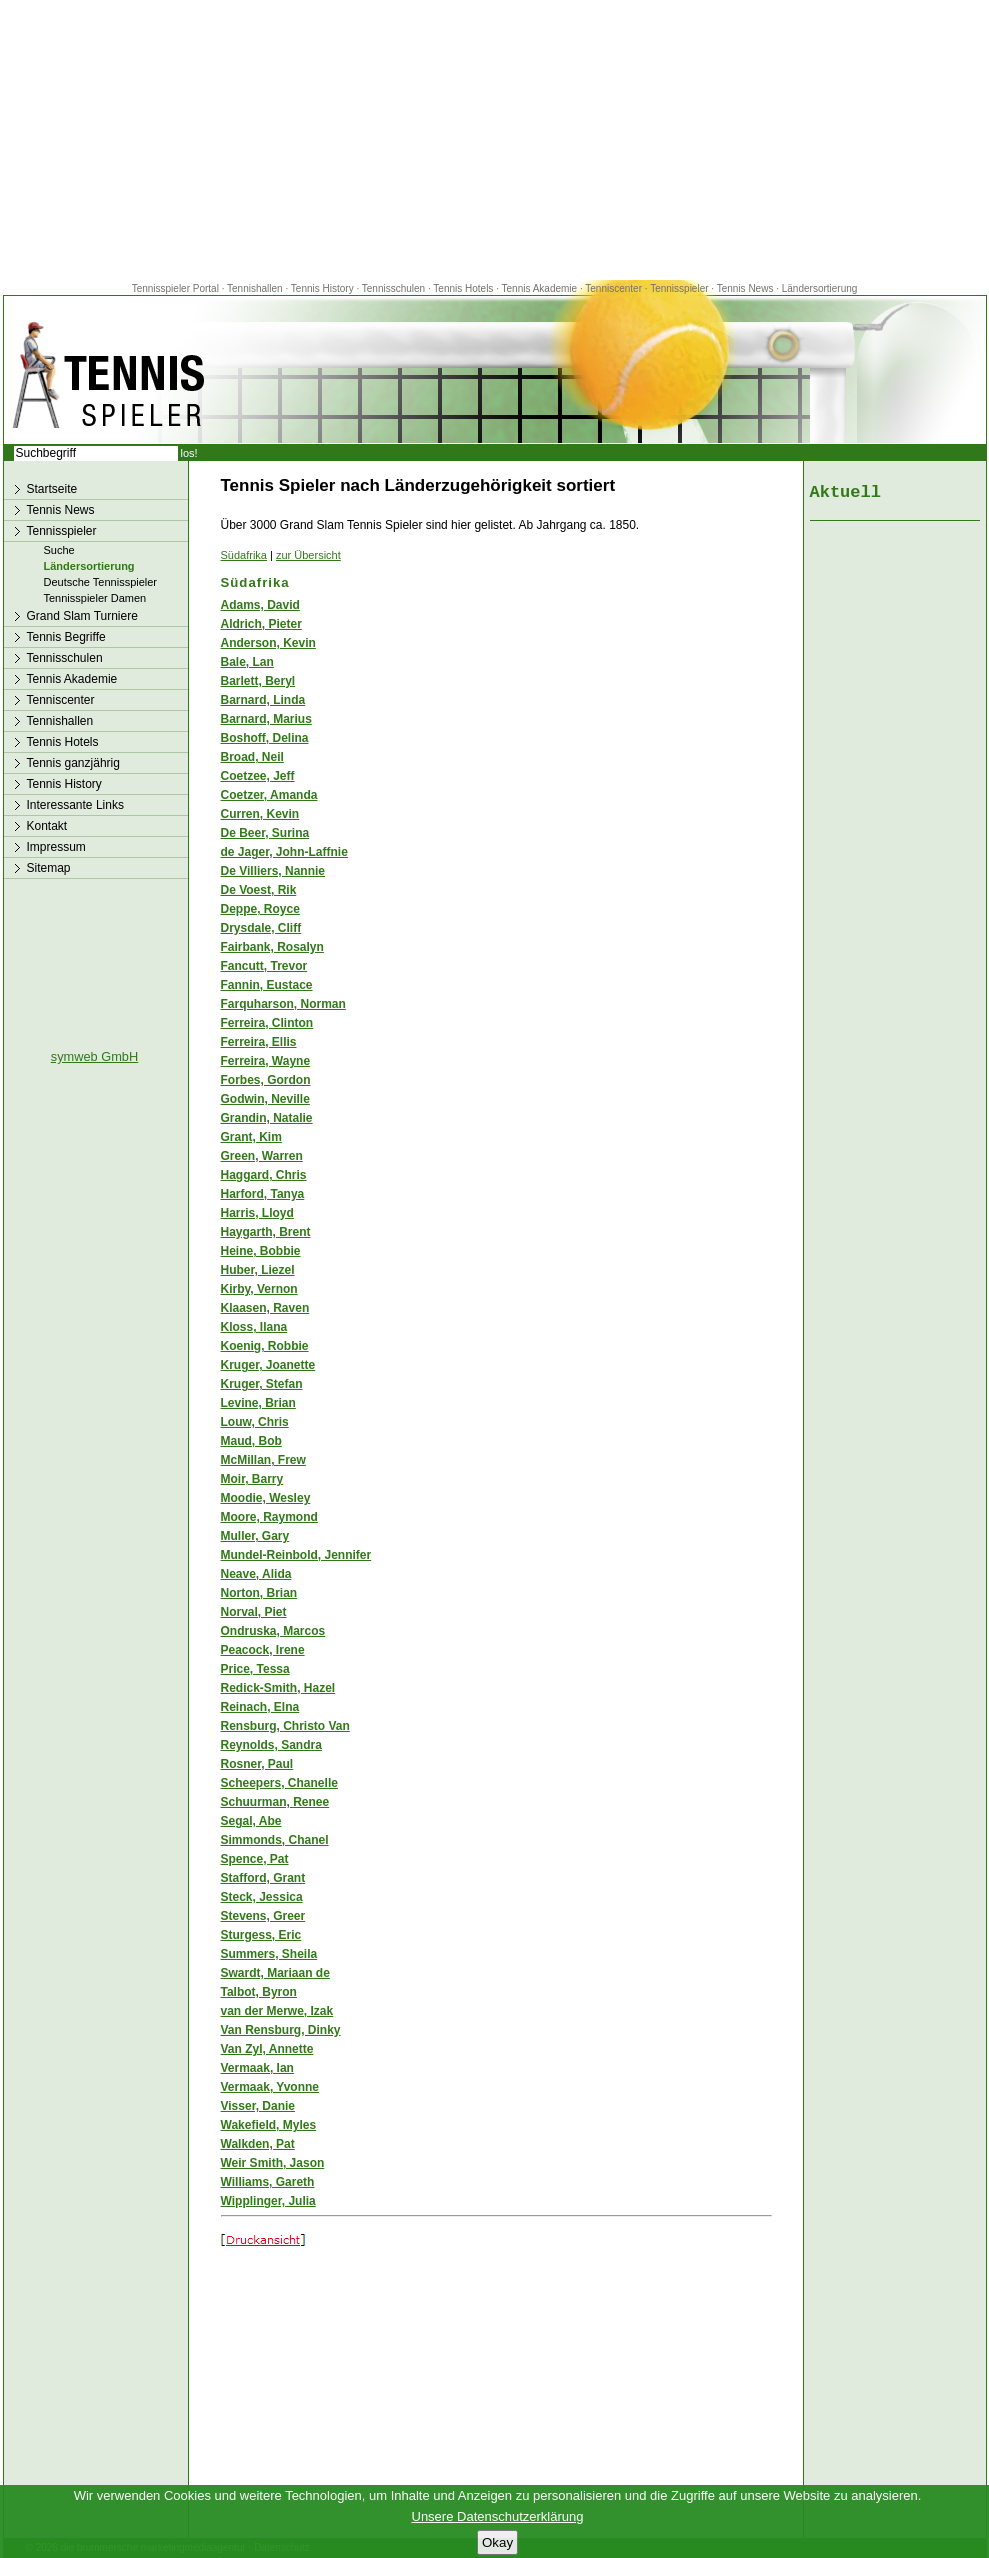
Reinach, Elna (260, 1707)
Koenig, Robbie (265, 1346)
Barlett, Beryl (258, 681)
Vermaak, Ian (257, 2068)
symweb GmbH (94, 1056)
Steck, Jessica (262, 1897)
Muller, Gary (255, 1536)
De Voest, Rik (259, 890)
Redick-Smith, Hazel (278, 1688)
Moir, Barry (252, 1479)
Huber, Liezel (258, 1270)
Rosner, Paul (257, 1764)
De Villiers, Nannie (273, 871)
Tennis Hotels (464, 288)
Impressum (56, 847)
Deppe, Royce (260, 909)
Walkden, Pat (258, 2144)
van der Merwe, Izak (277, 2011)
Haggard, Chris (264, 1175)
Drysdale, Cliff (261, 928)
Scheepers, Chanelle (279, 1783)
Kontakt (47, 826)
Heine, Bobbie (261, 1251)
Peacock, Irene (263, 1650)
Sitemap (49, 868)
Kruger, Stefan (262, 1384)
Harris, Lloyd (257, 1213)
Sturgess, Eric (261, 1935)
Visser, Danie (258, 2106)
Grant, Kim (251, 1137)
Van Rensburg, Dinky (281, 2030)
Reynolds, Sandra (271, 1745)
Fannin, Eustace (267, 985)
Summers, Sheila (269, 1954)
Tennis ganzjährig (73, 763)
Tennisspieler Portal (175, 288)
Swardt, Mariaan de (275, 1973)
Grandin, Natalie (267, 1118)
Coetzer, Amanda (269, 795)
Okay (497, 2542)
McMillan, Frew (263, 1460)
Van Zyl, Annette (267, 2049)
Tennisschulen (393, 288)
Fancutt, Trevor (264, 966)
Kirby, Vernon (259, 1289)
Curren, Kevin (260, 814)
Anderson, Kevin (268, 643)
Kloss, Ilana (254, 1327)
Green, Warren (262, 1156)
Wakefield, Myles (269, 2125)
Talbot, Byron (259, 1992)
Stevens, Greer (263, 1916)
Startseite (52, 489)
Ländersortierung (820, 288)
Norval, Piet (254, 1612)
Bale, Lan (247, 662)
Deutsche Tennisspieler (101, 582)
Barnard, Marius (266, 719)
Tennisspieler (679, 288)
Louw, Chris (255, 1422)
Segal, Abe (251, 1821)
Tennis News (745, 288)
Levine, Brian (258, 1403)
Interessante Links (75, 805)
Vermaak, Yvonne (270, 2087)
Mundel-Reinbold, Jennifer (296, 1555)
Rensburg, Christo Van (285, 1726)
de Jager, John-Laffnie (284, 852)
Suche (59, 550)
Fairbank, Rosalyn (272, 947)
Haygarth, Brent (266, 1232)
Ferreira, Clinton (267, 1023)
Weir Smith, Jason (273, 2163)
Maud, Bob (251, 1441)
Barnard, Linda (263, 700)
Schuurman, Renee (275, 1802)
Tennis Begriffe (66, 637)
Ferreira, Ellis (259, 1042)
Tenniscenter (613, 288)
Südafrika (244, 555)
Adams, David (260, 605)
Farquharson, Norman (283, 1004)
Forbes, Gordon (266, 1080)
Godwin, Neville (265, 1099)
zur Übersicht (308, 555)
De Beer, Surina (265, 833)
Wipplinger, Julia (268, 2201)
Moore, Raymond (269, 1517)
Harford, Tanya (263, 1194)
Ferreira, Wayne (266, 1061)
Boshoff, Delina (265, 738)
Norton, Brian (259, 1593)
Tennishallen (256, 288)
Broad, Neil (252, 757)
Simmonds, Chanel (275, 1840)
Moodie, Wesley (266, 1498)
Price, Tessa (255, 1669)
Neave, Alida (256, 1574)
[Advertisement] (495, 140)
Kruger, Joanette (268, 1365)
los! (189, 453)
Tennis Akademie (541, 288)
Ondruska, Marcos (273, 1631)
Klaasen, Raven (265, 1308)
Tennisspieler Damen (95, 598)
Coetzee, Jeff (258, 776)
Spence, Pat (255, 1859)
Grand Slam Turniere (82, 616)
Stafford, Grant (263, 1878)
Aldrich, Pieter (261, 624)
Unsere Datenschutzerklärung (498, 2516)
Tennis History (322, 288)
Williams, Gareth (268, 2182)
